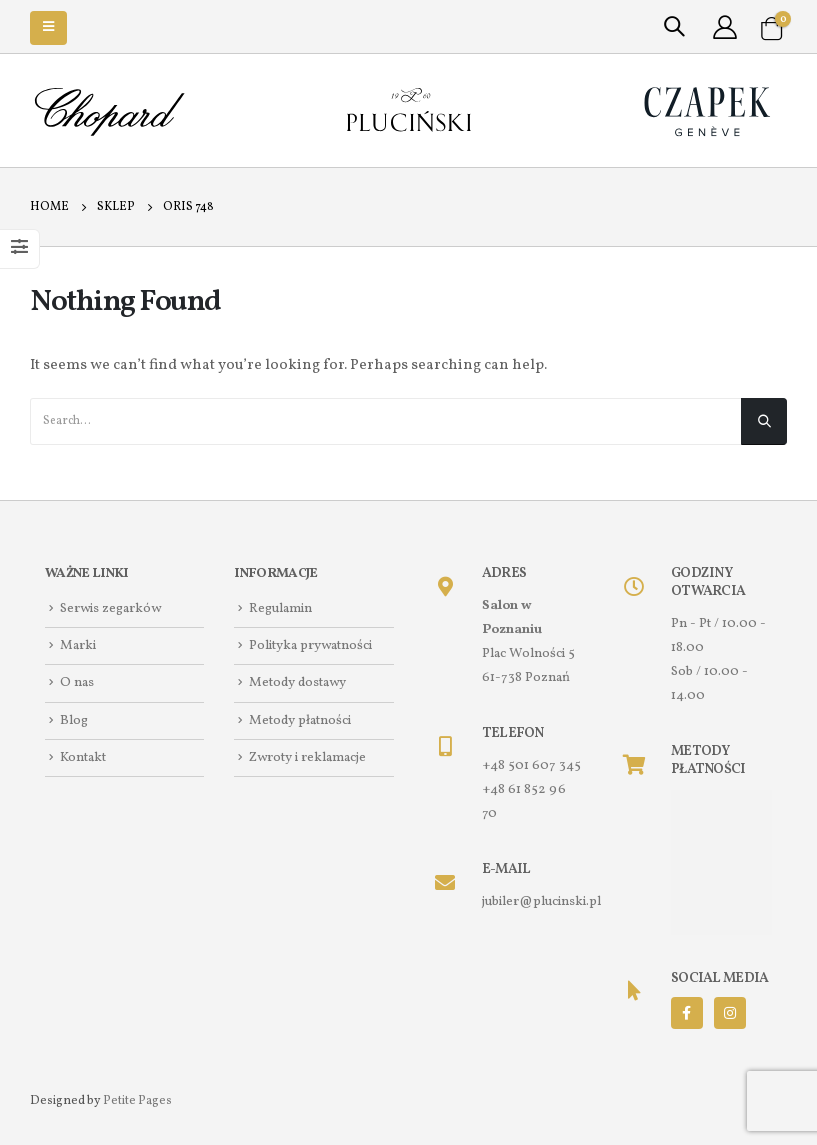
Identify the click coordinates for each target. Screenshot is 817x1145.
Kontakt (83, 757)
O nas (77, 683)
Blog (74, 720)
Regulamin (280, 608)
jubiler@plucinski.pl (541, 901)
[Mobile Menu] (48, 28)
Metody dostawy (297, 683)
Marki (78, 645)
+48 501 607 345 (531, 765)
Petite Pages (137, 1100)
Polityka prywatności (310, 645)
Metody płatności (300, 720)
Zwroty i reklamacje (307, 757)
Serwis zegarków (110, 608)
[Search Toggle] (674, 28)
